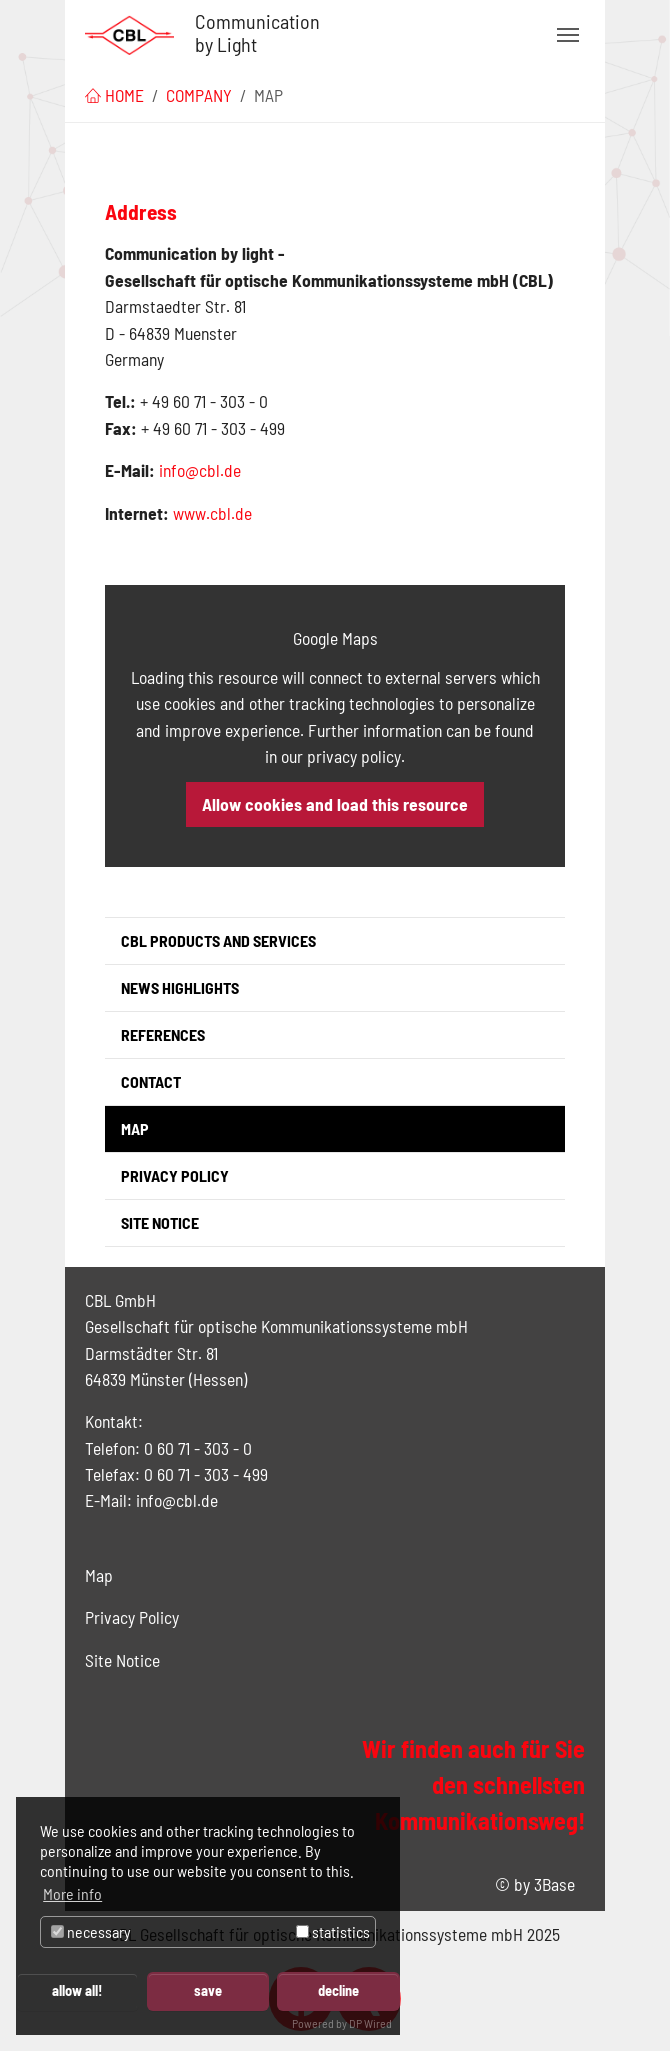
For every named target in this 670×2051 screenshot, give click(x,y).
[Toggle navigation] (568, 35)
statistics (333, 1931)
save (208, 1990)
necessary (91, 1931)
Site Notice (122, 1660)
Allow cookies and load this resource (335, 804)
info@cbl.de (200, 470)
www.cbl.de (212, 513)
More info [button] (72, 1893)
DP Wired (370, 2023)
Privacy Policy (132, 1617)
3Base (554, 1884)
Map (99, 1575)
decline (338, 1990)
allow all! (77, 1990)
